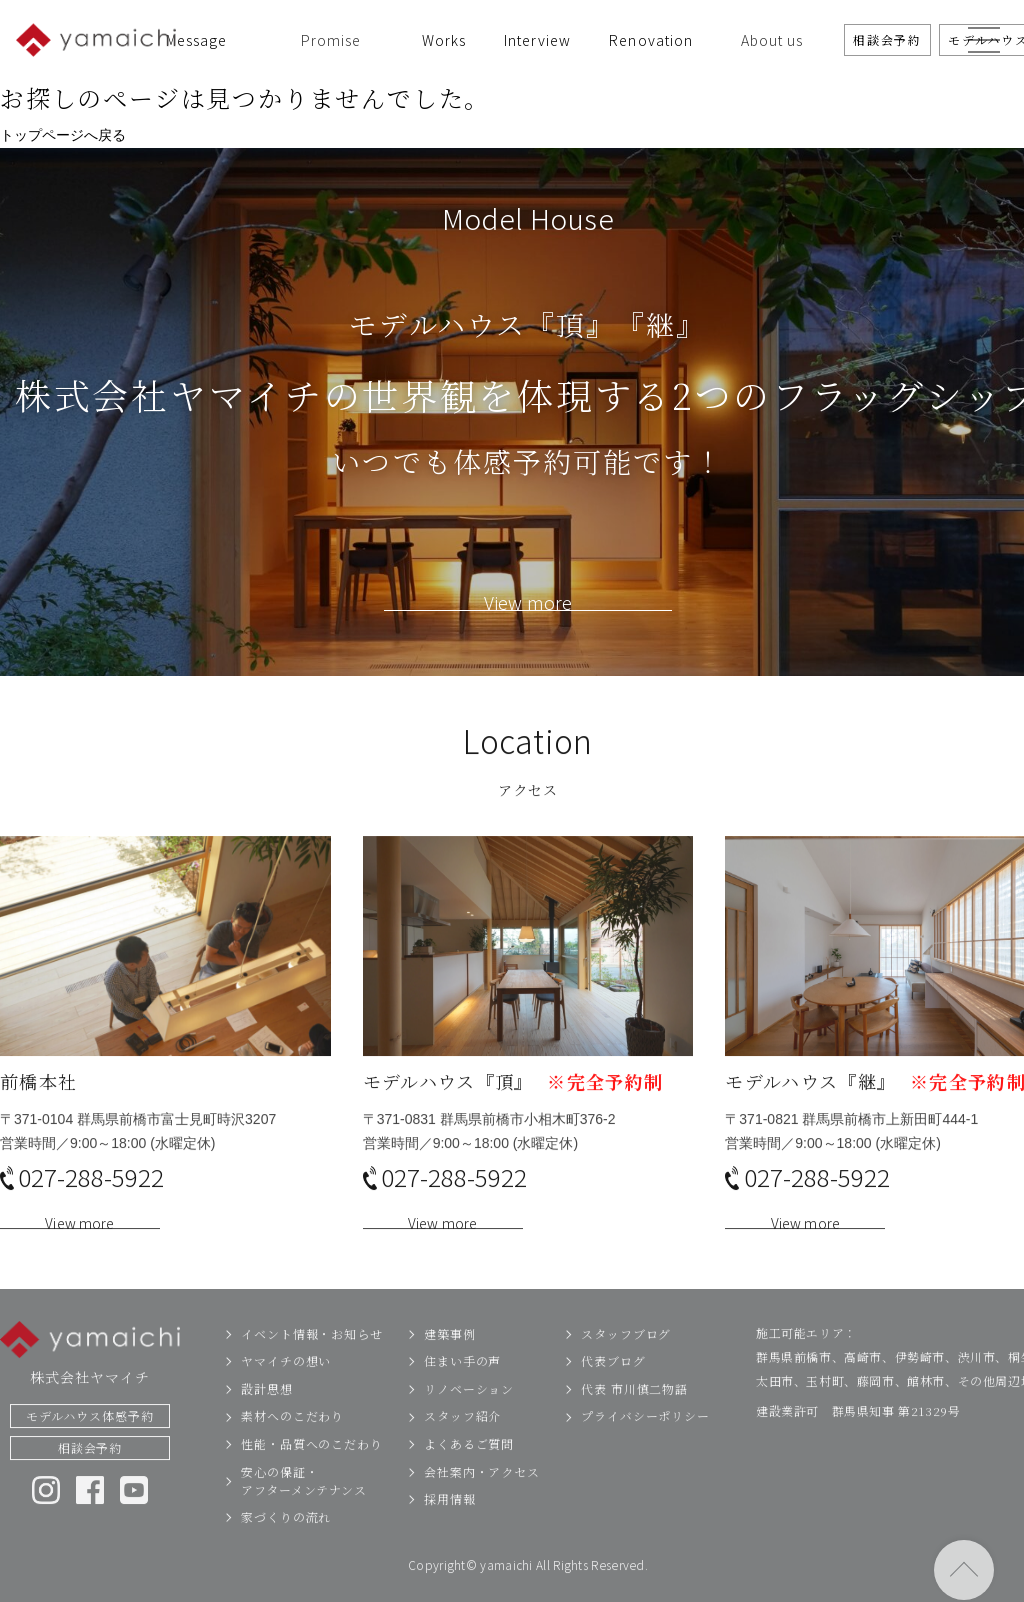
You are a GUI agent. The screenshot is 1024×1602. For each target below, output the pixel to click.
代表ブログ (613, 1387)
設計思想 (267, 1415)
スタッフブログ (626, 1360)
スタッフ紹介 (462, 1442)
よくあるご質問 (469, 1470)
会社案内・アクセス (482, 1497)
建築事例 (450, 1360)
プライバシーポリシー (645, 1442)
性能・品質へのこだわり (312, 1470)
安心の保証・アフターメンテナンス (304, 1506)
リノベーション (469, 1415)
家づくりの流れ (286, 1543)
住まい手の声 (462, 1387)
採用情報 (450, 1525)
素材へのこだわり (292, 1442)
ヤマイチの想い (286, 1387)
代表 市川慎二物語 (634, 1415)
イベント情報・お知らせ (312, 1360)
